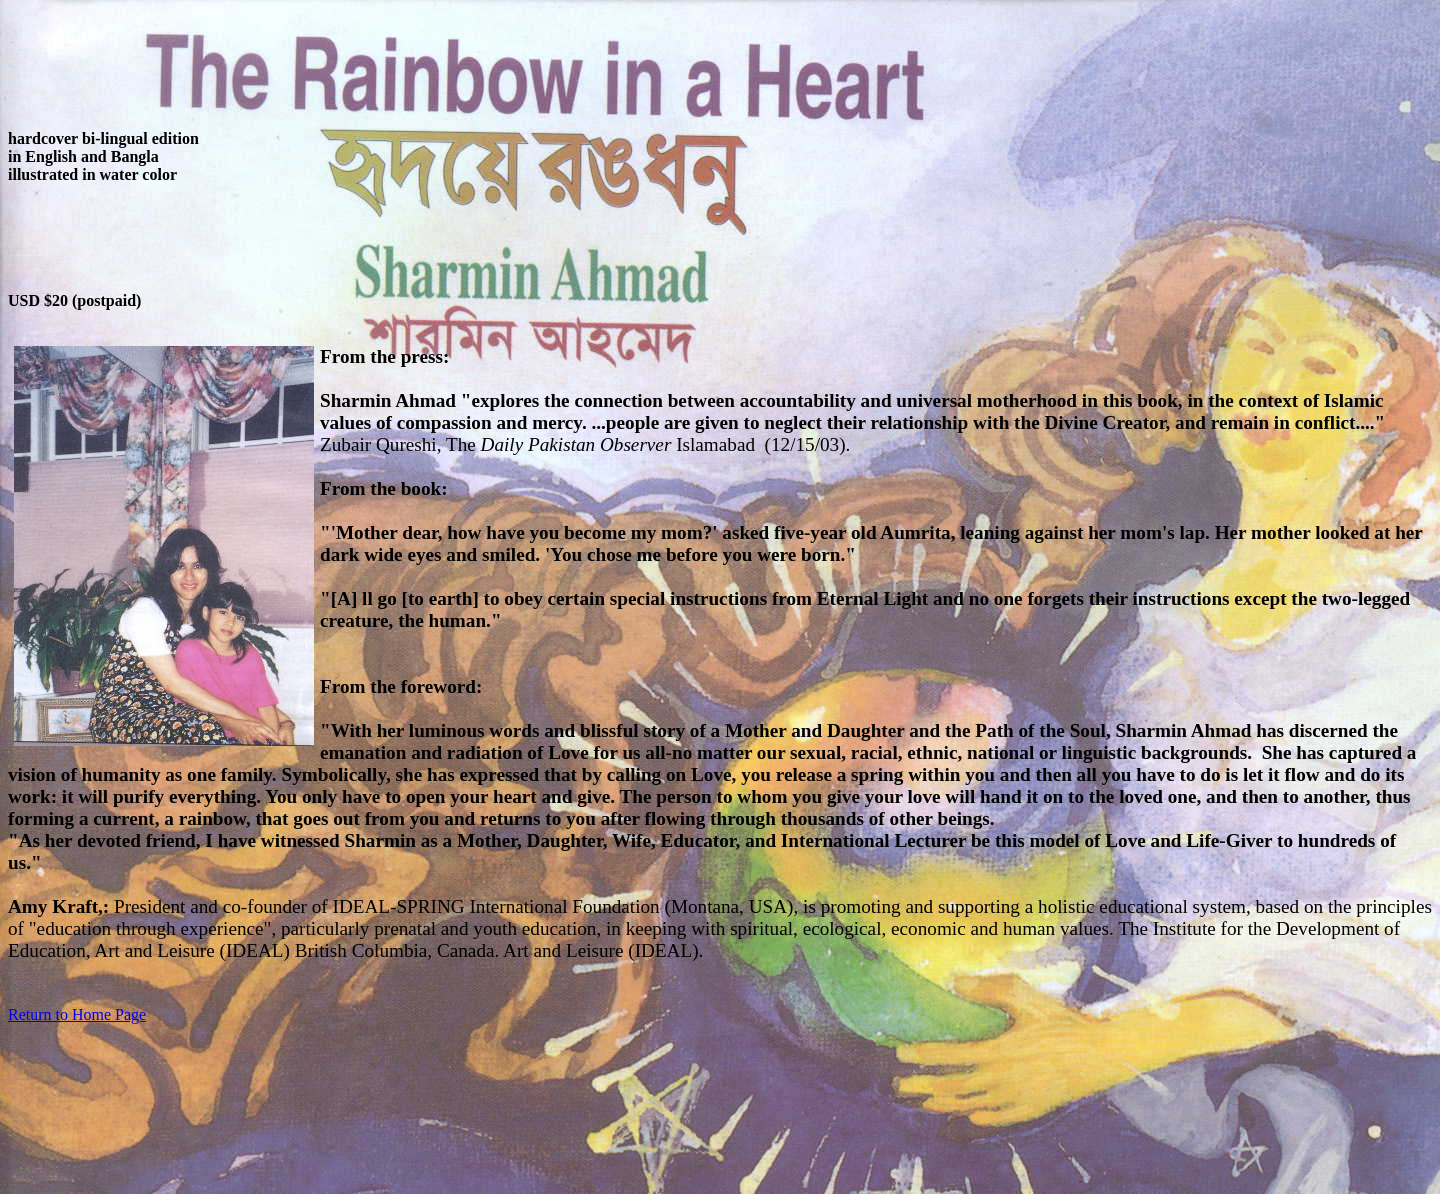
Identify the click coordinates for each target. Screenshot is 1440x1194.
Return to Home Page (77, 1014)
